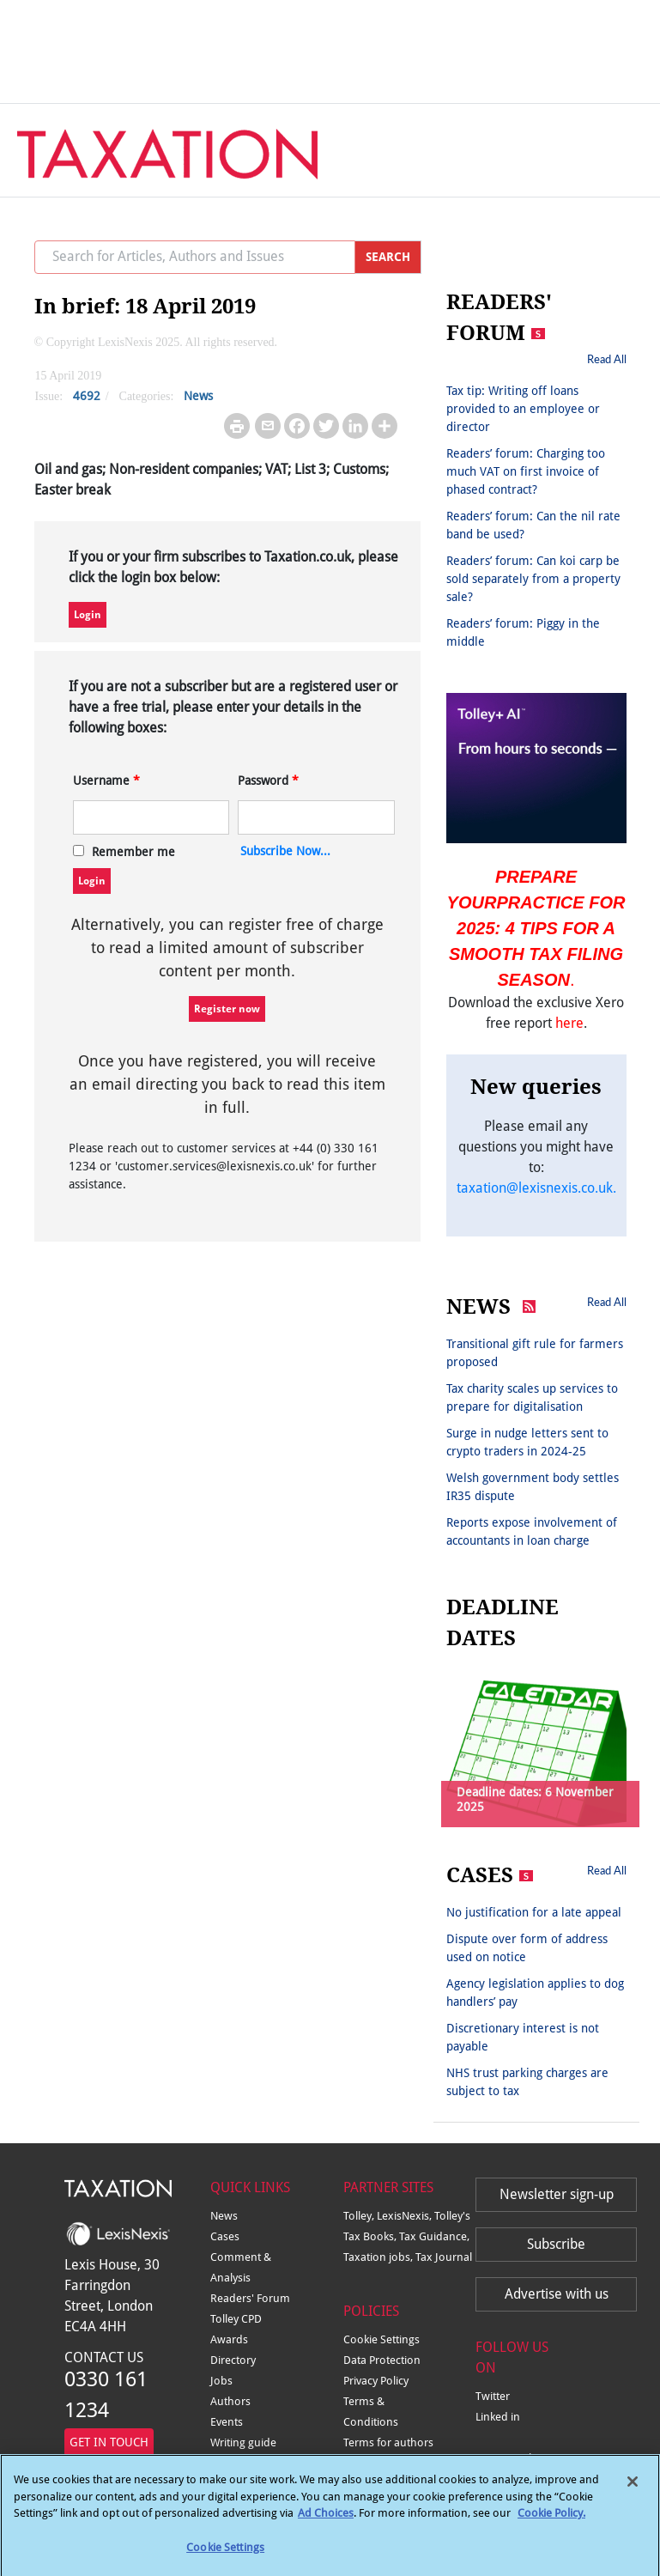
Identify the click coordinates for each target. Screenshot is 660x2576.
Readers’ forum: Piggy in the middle (523, 632)
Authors (230, 2401)
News (198, 396)
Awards (229, 2339)
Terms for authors (388, 2442)
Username (106, 780)
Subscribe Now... (285, 851)
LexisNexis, (405, 2215)
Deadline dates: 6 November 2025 (535, 1799)
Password (268, 780)
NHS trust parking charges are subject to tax (527, 2082)
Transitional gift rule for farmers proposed (534, 1353)
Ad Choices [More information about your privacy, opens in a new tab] (326, 2524)
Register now (227, 1009)
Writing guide (243, 2442)
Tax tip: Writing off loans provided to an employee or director (523, 409)
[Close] (632, 2493)
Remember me (133, 852)
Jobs (221, 2380)
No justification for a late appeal (533, 1912)
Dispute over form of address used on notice (527, 1948)
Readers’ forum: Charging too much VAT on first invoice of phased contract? (525, 471)
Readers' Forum (250, 2298)
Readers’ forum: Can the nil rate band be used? (533, 525)
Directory (233, 2360)
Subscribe (556, 2244)
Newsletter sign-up (557, 2194)
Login (87, 615)
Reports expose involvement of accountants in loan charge (531, 1531)
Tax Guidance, (434, 2236)
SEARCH (388, 257)
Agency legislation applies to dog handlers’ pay (535, 1992)
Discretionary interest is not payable (522, 2037)
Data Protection (382, 2360)
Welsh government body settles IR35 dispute (532, 1487)
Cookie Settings (381, 2339)
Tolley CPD (236, 2318)
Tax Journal (443, 2257)
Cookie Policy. (551, 2524)
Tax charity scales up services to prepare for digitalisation (532, 1397)
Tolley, (360, 2215)
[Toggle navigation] (610, 142)
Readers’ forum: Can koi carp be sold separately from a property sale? (533, 579)
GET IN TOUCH (109, 2442)
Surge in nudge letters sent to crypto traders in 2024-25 (527, 1442)
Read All (607, 359)
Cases (224, 2236)
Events (226, 2421)
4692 (86, 396)
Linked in (497, 2416)
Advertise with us (557, 2294)
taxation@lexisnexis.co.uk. (536, 1188)
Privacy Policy (376, 2380)
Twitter (492, 2396)
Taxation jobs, (379, 2257)
